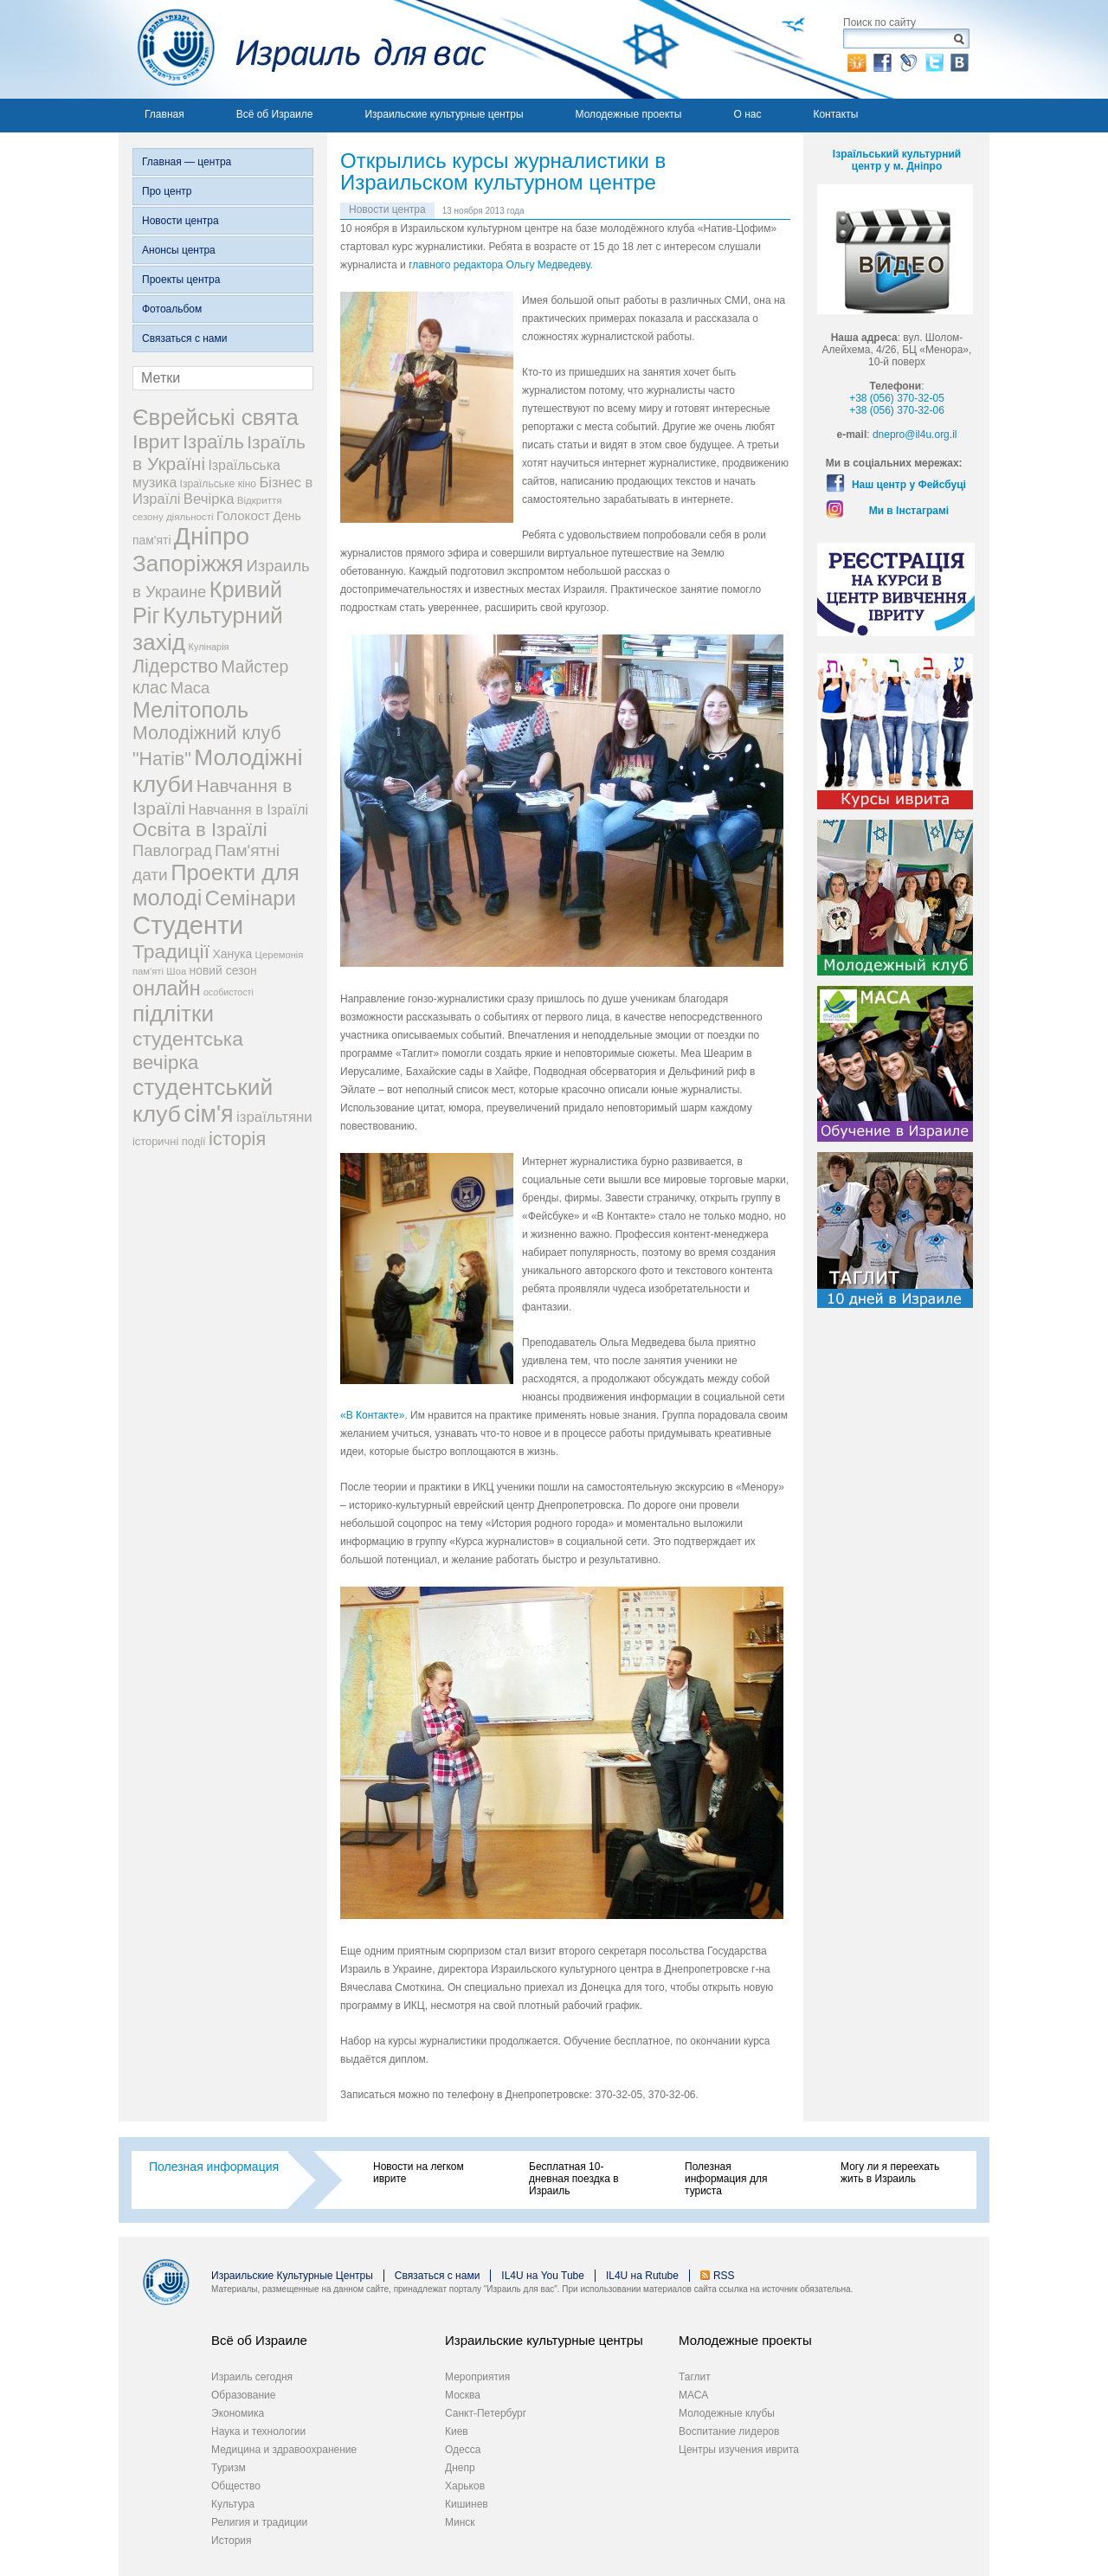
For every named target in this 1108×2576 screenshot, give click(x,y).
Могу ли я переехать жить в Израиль (890, 2173)
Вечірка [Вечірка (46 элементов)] (209, 499)
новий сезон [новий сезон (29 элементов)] (223, 970)
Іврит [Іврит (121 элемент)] (156, 441)
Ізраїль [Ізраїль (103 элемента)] (213, 442)
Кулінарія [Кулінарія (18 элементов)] (209, 646)
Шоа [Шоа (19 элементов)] (176, 971)
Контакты (835, 114)
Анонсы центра (179, 250)
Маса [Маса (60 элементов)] (190, 688)
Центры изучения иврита (739, 2450)
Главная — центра (186, 162)
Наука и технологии (258, 2431)
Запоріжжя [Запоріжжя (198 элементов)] (187, 563)
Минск (460, 2522)
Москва (462, 2395)
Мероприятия (477, 2377)
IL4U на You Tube (542, 2276)
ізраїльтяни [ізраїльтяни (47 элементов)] (274, 1117)
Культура (232, 2504)
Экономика (237, 2413)
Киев (456, 2431)
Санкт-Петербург (485, 2413)
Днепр (460, 2468)
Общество (236, 2486)
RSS (724, 2276)
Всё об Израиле (274, 114)
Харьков (465, 2486)
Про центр (167, 191)
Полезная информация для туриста (726, 2179)
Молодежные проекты (629, 114)
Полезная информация (214, 2167)
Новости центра (180, 221)
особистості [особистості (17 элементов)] (228, 992)
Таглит (695, 2377)
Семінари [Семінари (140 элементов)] (250, 898)
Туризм (228, 2468)
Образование (243, 2395)
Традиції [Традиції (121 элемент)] (170, 951)
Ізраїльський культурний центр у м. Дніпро (897, 160)
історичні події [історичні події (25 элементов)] (169, 1141)
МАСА (693, 2395)
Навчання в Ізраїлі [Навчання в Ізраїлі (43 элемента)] (249, 809)
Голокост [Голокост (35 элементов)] (243, 515)
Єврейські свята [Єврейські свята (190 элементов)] (215, 417)
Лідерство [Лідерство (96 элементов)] (175, 666)
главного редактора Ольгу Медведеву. (501, 265)
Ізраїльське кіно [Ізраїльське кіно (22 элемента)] (218, 484)
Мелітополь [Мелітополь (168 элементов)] (190, 710)
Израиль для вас (302, 49)
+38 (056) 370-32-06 (896, 410)
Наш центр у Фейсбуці (909, 485)
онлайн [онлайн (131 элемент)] (166, 988)
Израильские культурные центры (443, 114)
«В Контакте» (372, 1415)
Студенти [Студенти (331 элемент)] (187, 925)
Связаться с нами (184, 338)
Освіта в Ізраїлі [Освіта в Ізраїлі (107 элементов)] (199, 829)
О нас (747, 114)
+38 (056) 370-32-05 (896, 398)
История (231, 2540)
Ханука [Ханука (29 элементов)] (232, 954)
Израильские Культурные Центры (292, 2276)
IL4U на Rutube (642, 2276)
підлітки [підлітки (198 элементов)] (173, 1014)
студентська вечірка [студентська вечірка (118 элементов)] (187, 1050)
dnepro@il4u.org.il (915, 434)
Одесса (462, 2450)
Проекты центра (181, 280)
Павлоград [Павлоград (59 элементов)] (172, 850)
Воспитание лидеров (729, 2431)
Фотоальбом (172, 309)
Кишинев (466, 2504)
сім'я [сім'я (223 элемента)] (208, 1114)
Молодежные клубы (727, 2413)
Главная (164, 114)
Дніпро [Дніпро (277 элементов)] (211, 536)
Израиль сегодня (252, 2377)
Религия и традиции (259, 2522)
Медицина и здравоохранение (284, 2450)
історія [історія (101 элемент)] (237, 1139)
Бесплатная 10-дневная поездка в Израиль (574, 2179)
